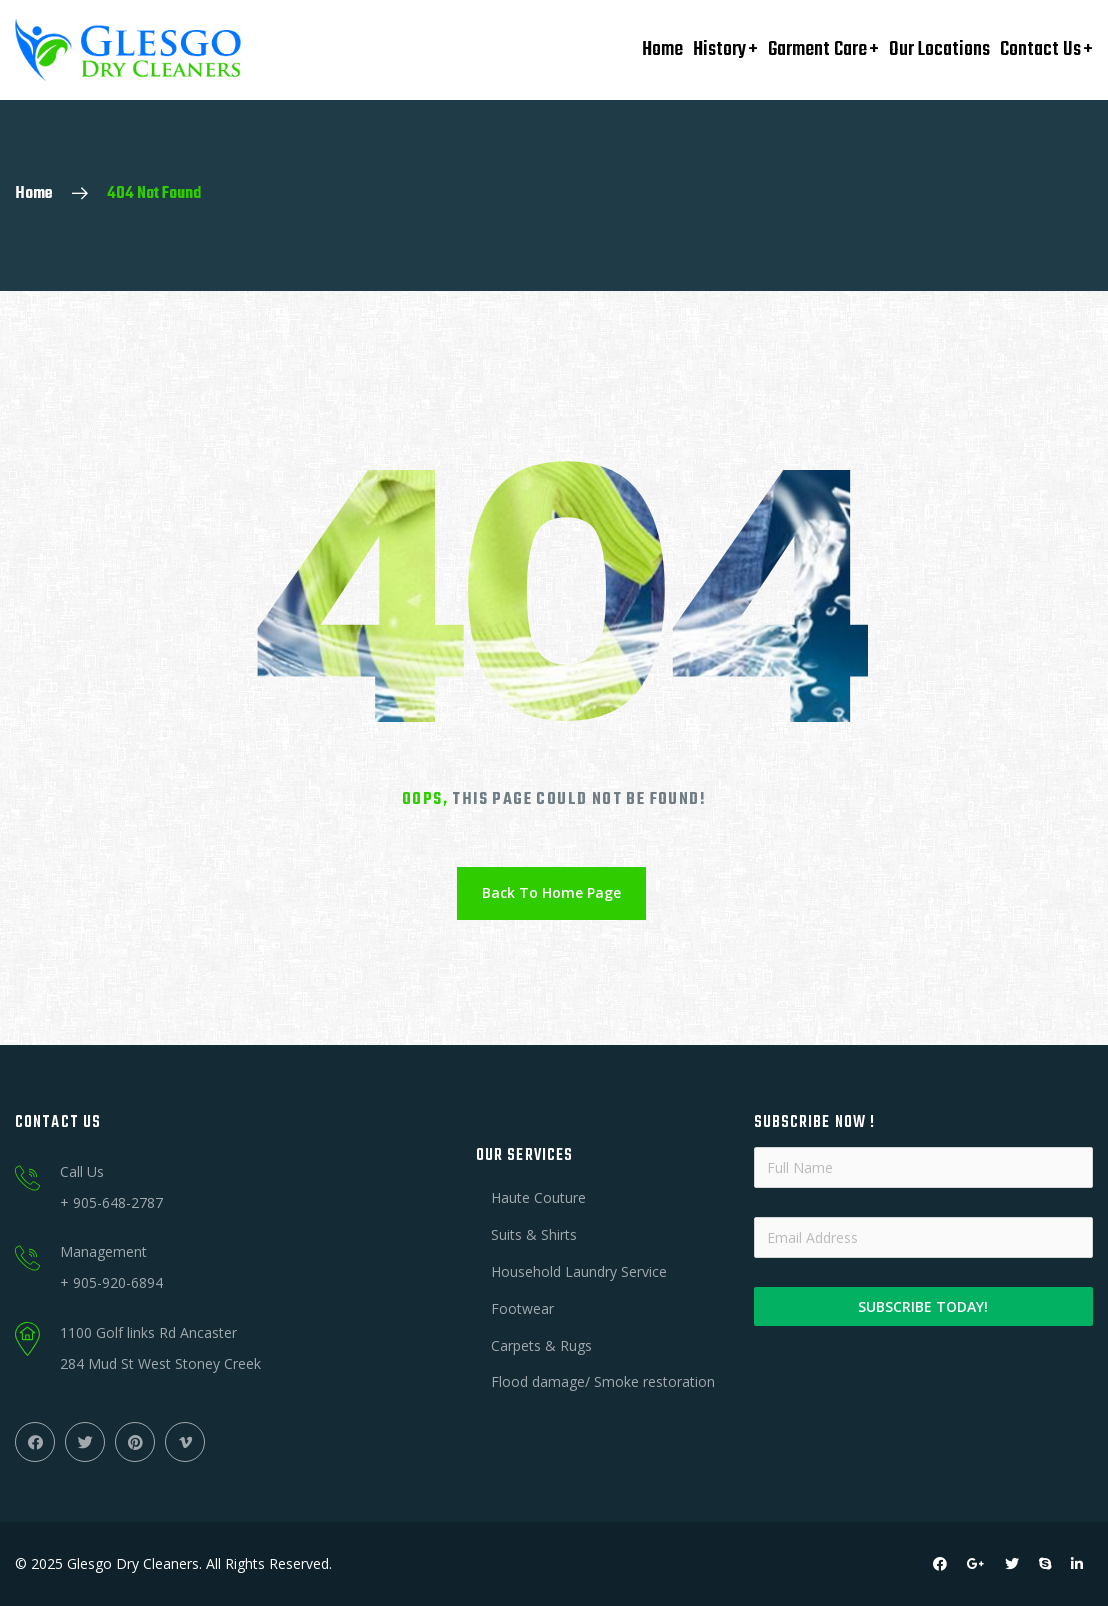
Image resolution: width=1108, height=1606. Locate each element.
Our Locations (939, 49)
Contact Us (1040, 49)
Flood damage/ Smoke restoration (603, 1381)
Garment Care (817, 49)
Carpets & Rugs (541, 1345)
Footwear (522, 1308)
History (719, 49)
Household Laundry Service (579, 1271)
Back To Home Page (551, 892)
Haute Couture (538, 1197)
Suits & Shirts (534, 1234)
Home (662, 49)
